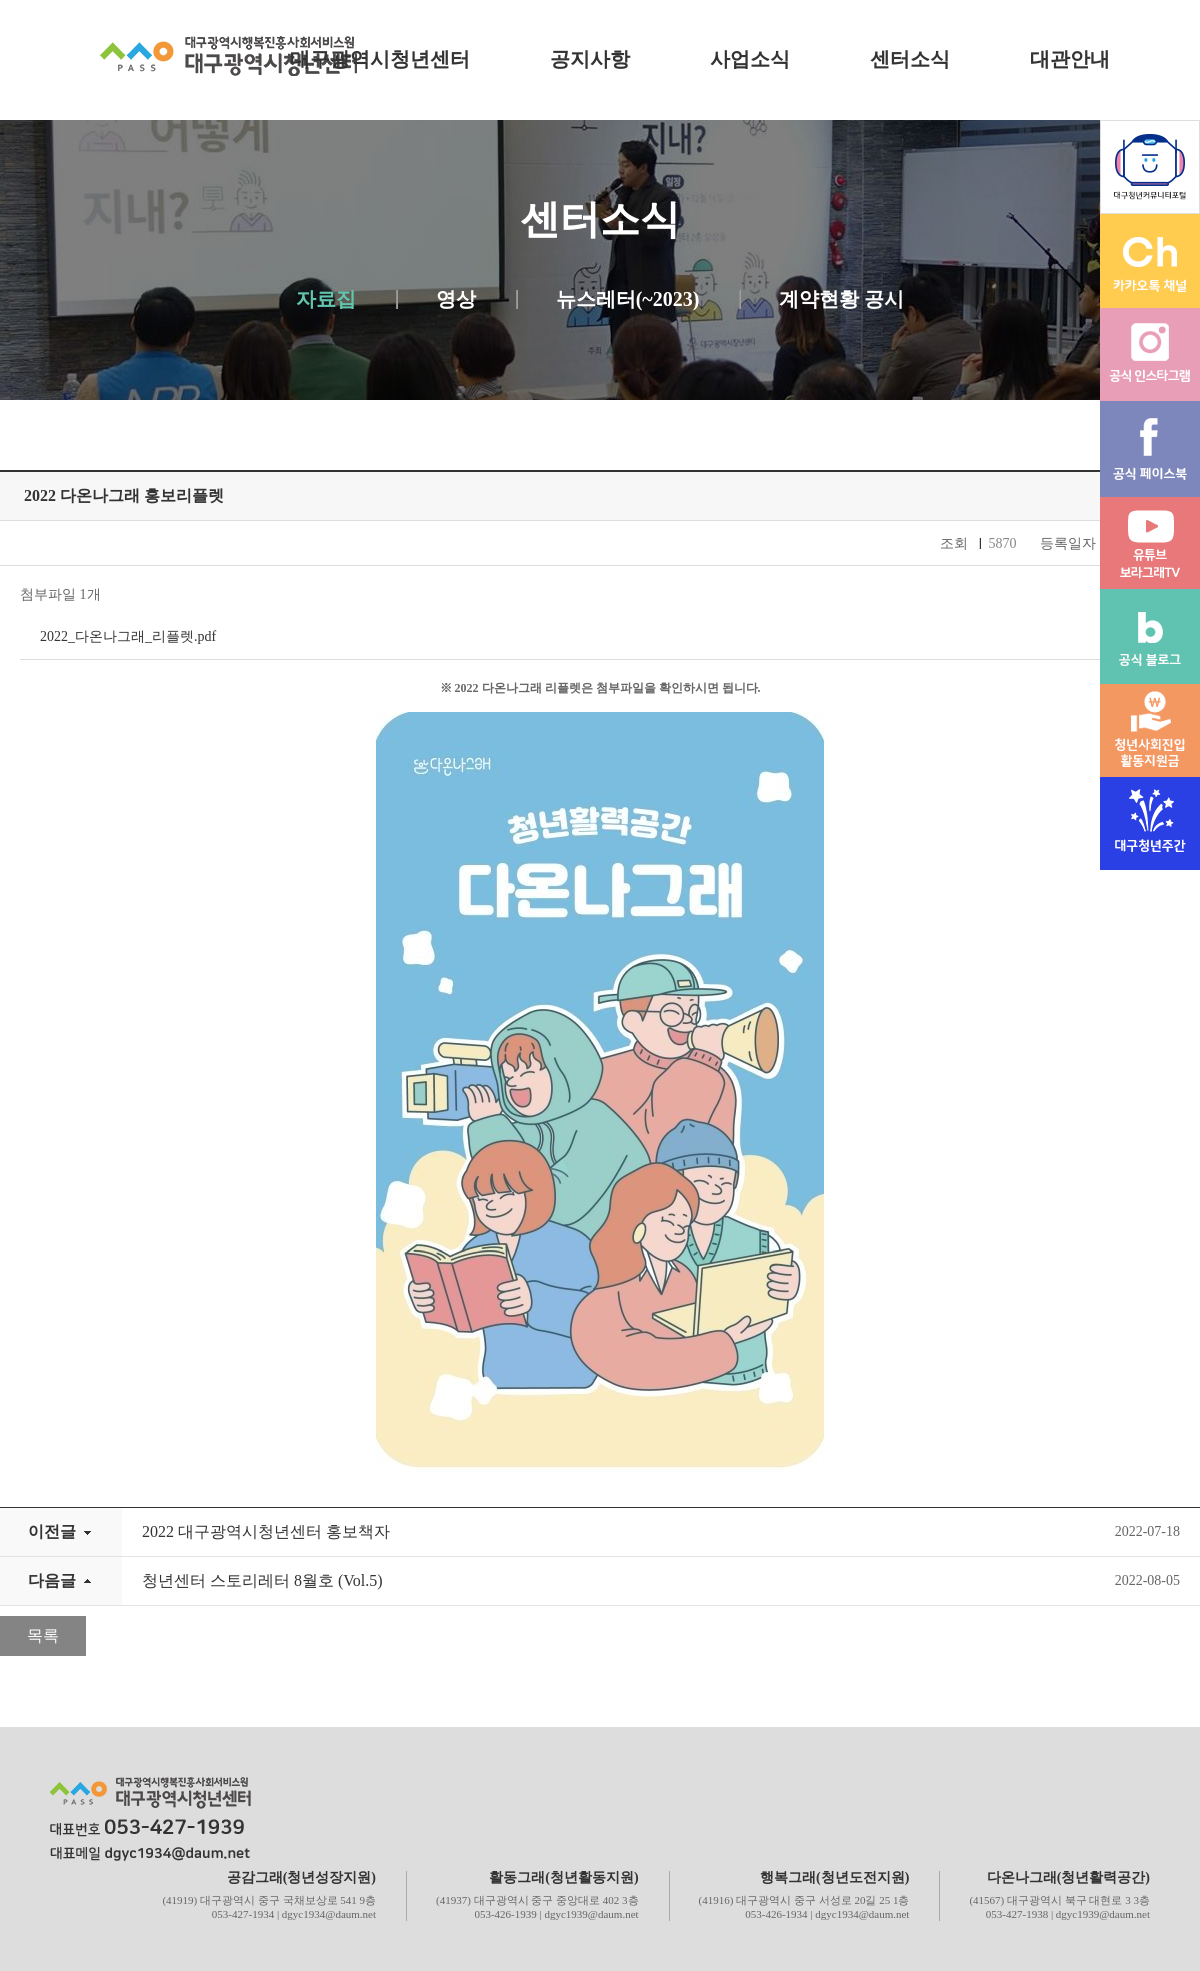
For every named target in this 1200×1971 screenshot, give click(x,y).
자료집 (326, 299)
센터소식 (910, 59)
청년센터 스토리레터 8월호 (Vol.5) (262, 1580)
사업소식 (750, 59)
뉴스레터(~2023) (628, 299)
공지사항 (590, 59)
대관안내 (1070, 59)
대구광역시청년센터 (380, 59)
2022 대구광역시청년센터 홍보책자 (266, 1531)
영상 (456, 299)
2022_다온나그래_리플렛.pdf (128, 636)
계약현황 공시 (841, 299)
